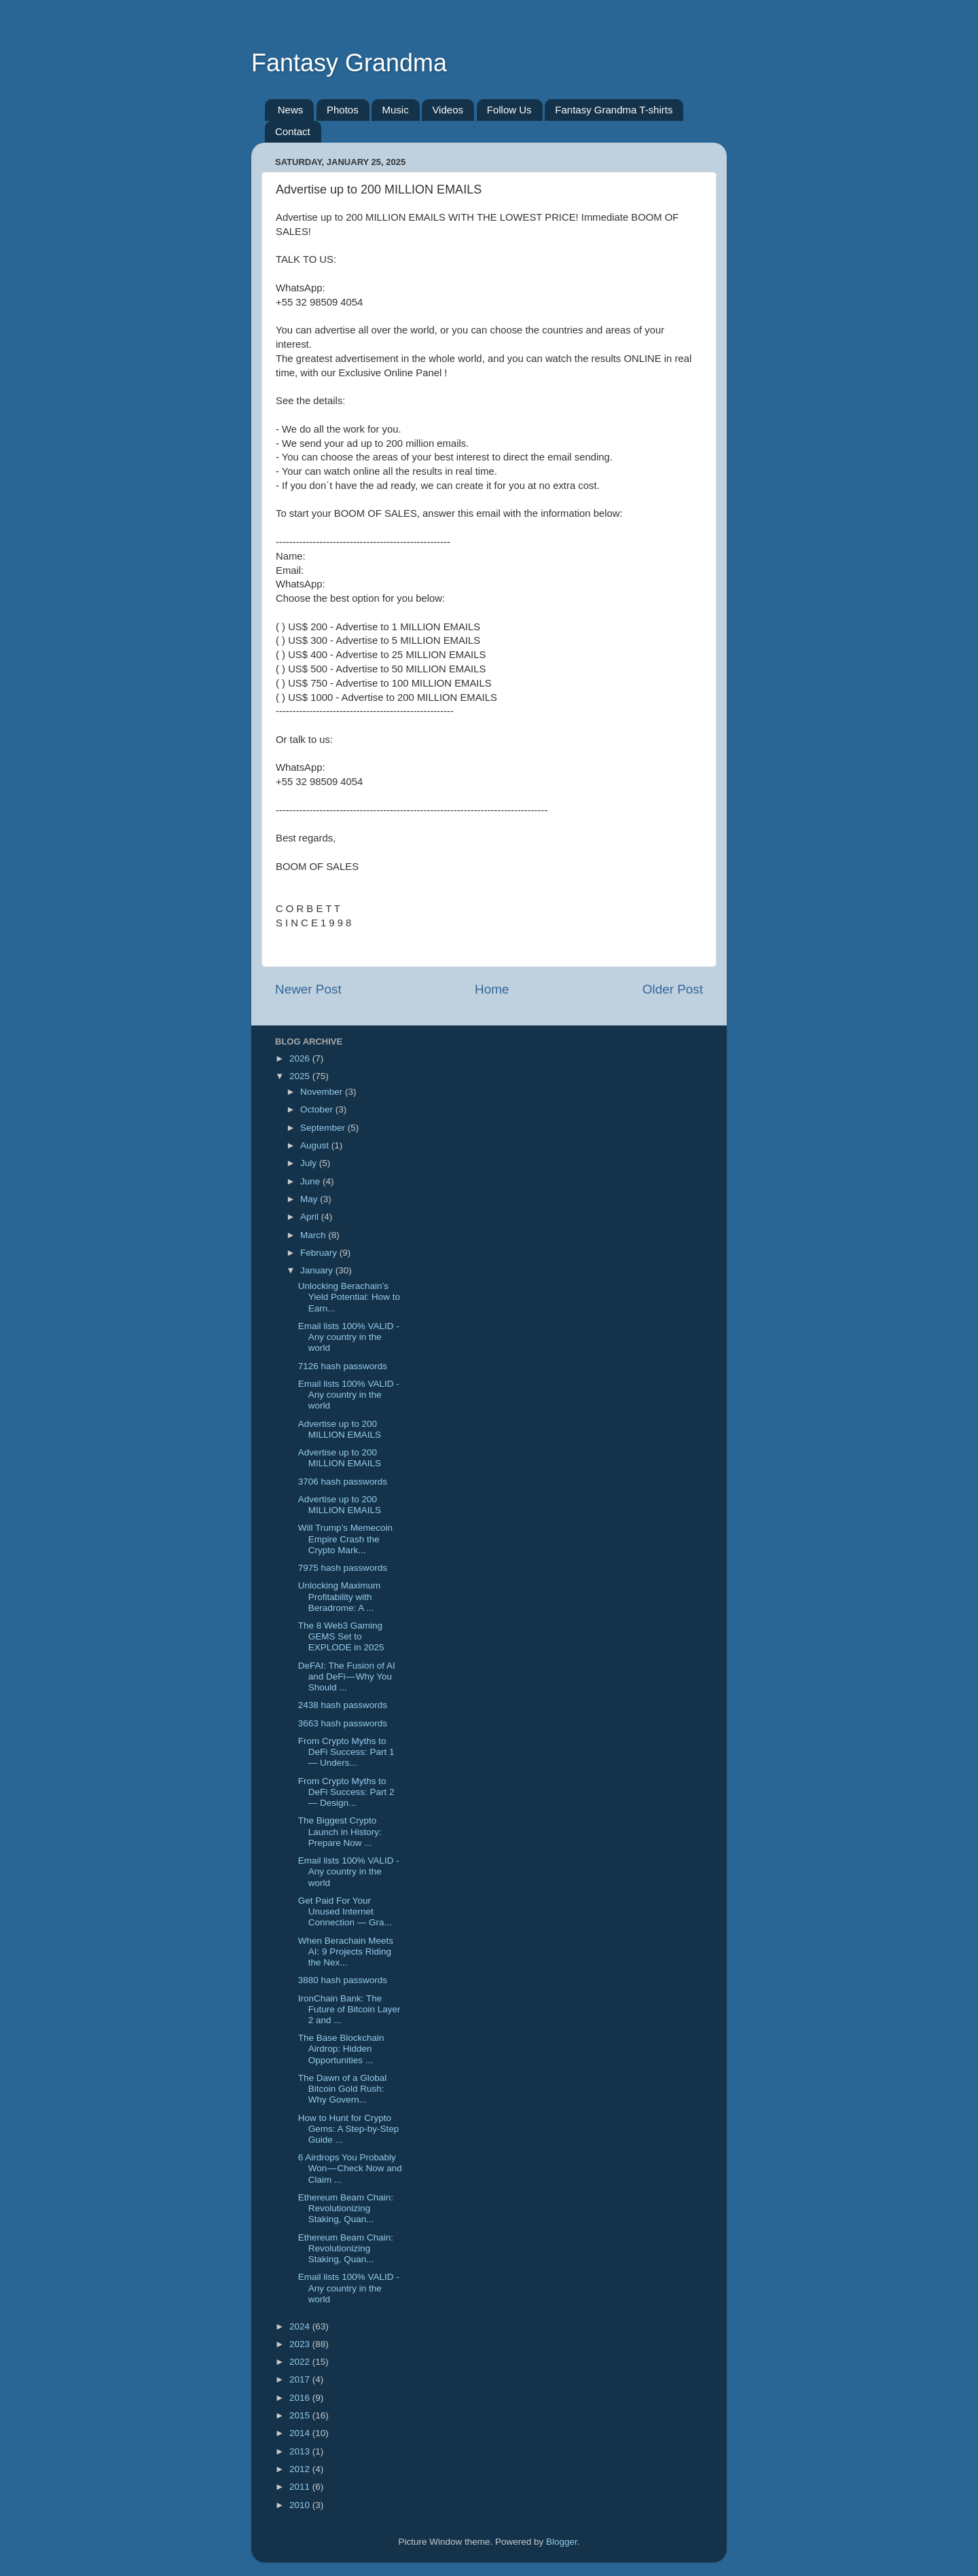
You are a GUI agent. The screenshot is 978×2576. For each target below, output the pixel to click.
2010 (300, 2505)
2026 (300, 1058)
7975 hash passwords (342, 1568)
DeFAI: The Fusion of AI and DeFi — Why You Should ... (346, 1676)
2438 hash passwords (342, 1705)
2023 (300, 2344)
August (315, 1145)
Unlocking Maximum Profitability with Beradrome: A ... (339, 1596)
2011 (300, 2487)
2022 (300, 2362)
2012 (300, 2469)
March (314, 1235)
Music (395, 109)
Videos (447, 109)
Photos (343, 109)
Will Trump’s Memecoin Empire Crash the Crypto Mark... (345, 1539)
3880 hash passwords (342, 1980)
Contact (292, 131)
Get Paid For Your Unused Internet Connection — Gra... (345, 1911)
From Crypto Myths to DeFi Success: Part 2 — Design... (346, 1792)
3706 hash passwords (342, 1481)
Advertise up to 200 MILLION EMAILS (339, 1429)
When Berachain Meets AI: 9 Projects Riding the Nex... (345, 1951)
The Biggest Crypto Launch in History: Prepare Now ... (340, 1831)
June (311, 1181)
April (310, 1217)
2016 (300, 2398)
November (322, 1092)
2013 (300, 2451)
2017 (300, 2379)
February (320, 1253)
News (291, 109)
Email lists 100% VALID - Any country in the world (348, 1337)
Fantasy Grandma (349, 63)
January (318, 1270)
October (318, 1109)
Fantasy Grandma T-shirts (613, 109)
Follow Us (509, 109)
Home (492, 989)
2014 (300, 2433)
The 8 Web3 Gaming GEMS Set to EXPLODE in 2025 (341, 1636)
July (309, 1163)
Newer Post (308, 989)
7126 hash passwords (342, 1366)
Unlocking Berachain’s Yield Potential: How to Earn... (349, 1297)
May (310, 1199)
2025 (300, 1076)
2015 (300, 2415)
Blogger (561, 2542)
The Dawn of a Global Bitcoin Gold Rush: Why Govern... (342, 2089)
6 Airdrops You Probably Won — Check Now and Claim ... (350, 2168)
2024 (300, 2326)
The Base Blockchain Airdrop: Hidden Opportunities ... (341, 2049)
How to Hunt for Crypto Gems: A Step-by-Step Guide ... (348, 2129)
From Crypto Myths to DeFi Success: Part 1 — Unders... (346, 1752)
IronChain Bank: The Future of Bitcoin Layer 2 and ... (349, 2009)
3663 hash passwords (342, 1723)
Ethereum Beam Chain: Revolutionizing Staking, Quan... (345, 2208)
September (324, 1128)
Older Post (672, 989)
